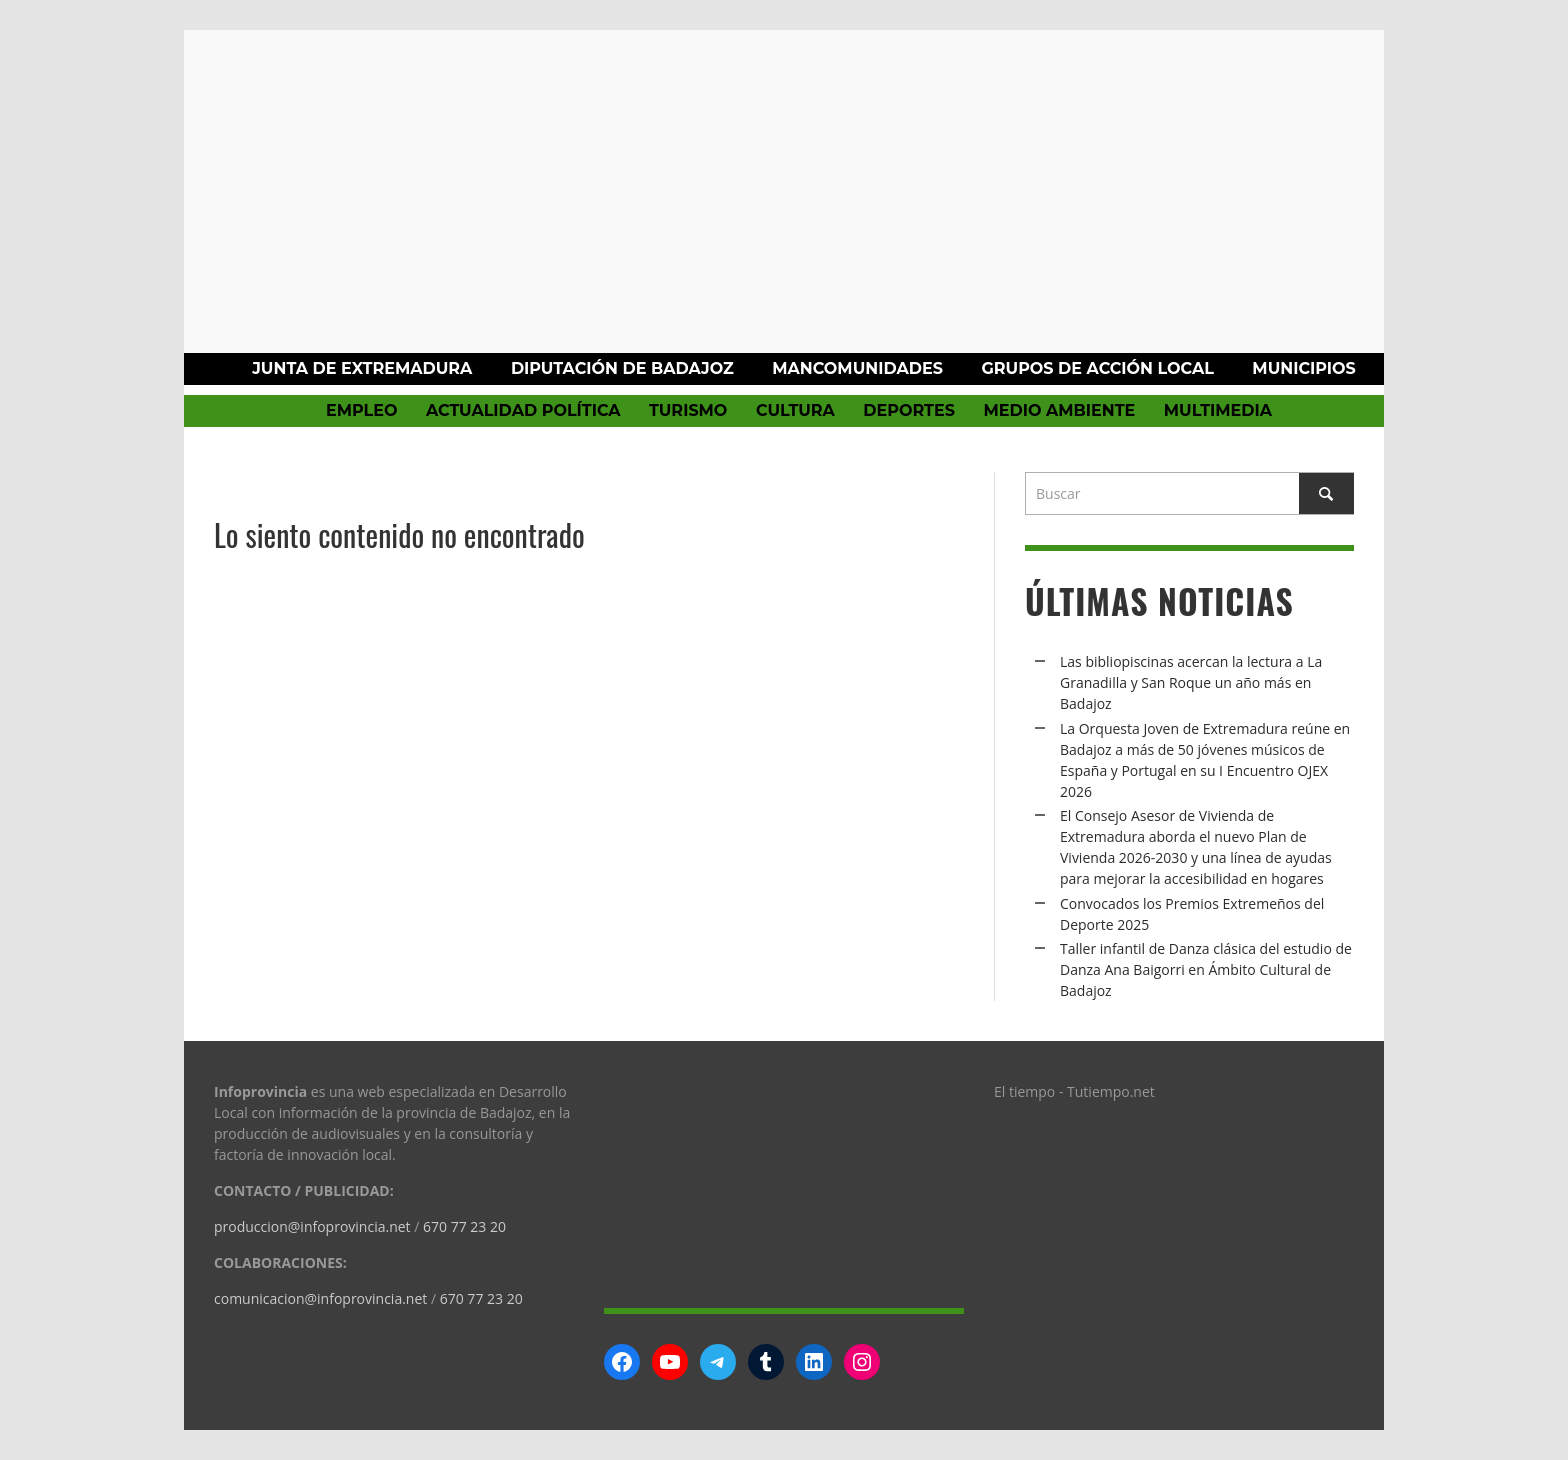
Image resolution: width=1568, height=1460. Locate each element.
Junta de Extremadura (362, 368)
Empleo (361, 410)
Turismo (688, 410)
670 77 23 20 (464, 1226)
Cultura (795, 410)
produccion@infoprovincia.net (312, 1226)
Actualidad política (523, 410)
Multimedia (1218, 410)
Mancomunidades (857, 368)
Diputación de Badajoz (622, 368)
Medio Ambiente (1059, 410)
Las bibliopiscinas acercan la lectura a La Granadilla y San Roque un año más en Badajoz (1191, 682)
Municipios (1303, 368)
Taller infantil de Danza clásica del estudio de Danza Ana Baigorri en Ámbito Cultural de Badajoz (1206, 969)
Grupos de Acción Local (1097, 368)
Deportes (909, 410)
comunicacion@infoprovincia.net (320, 1298)
